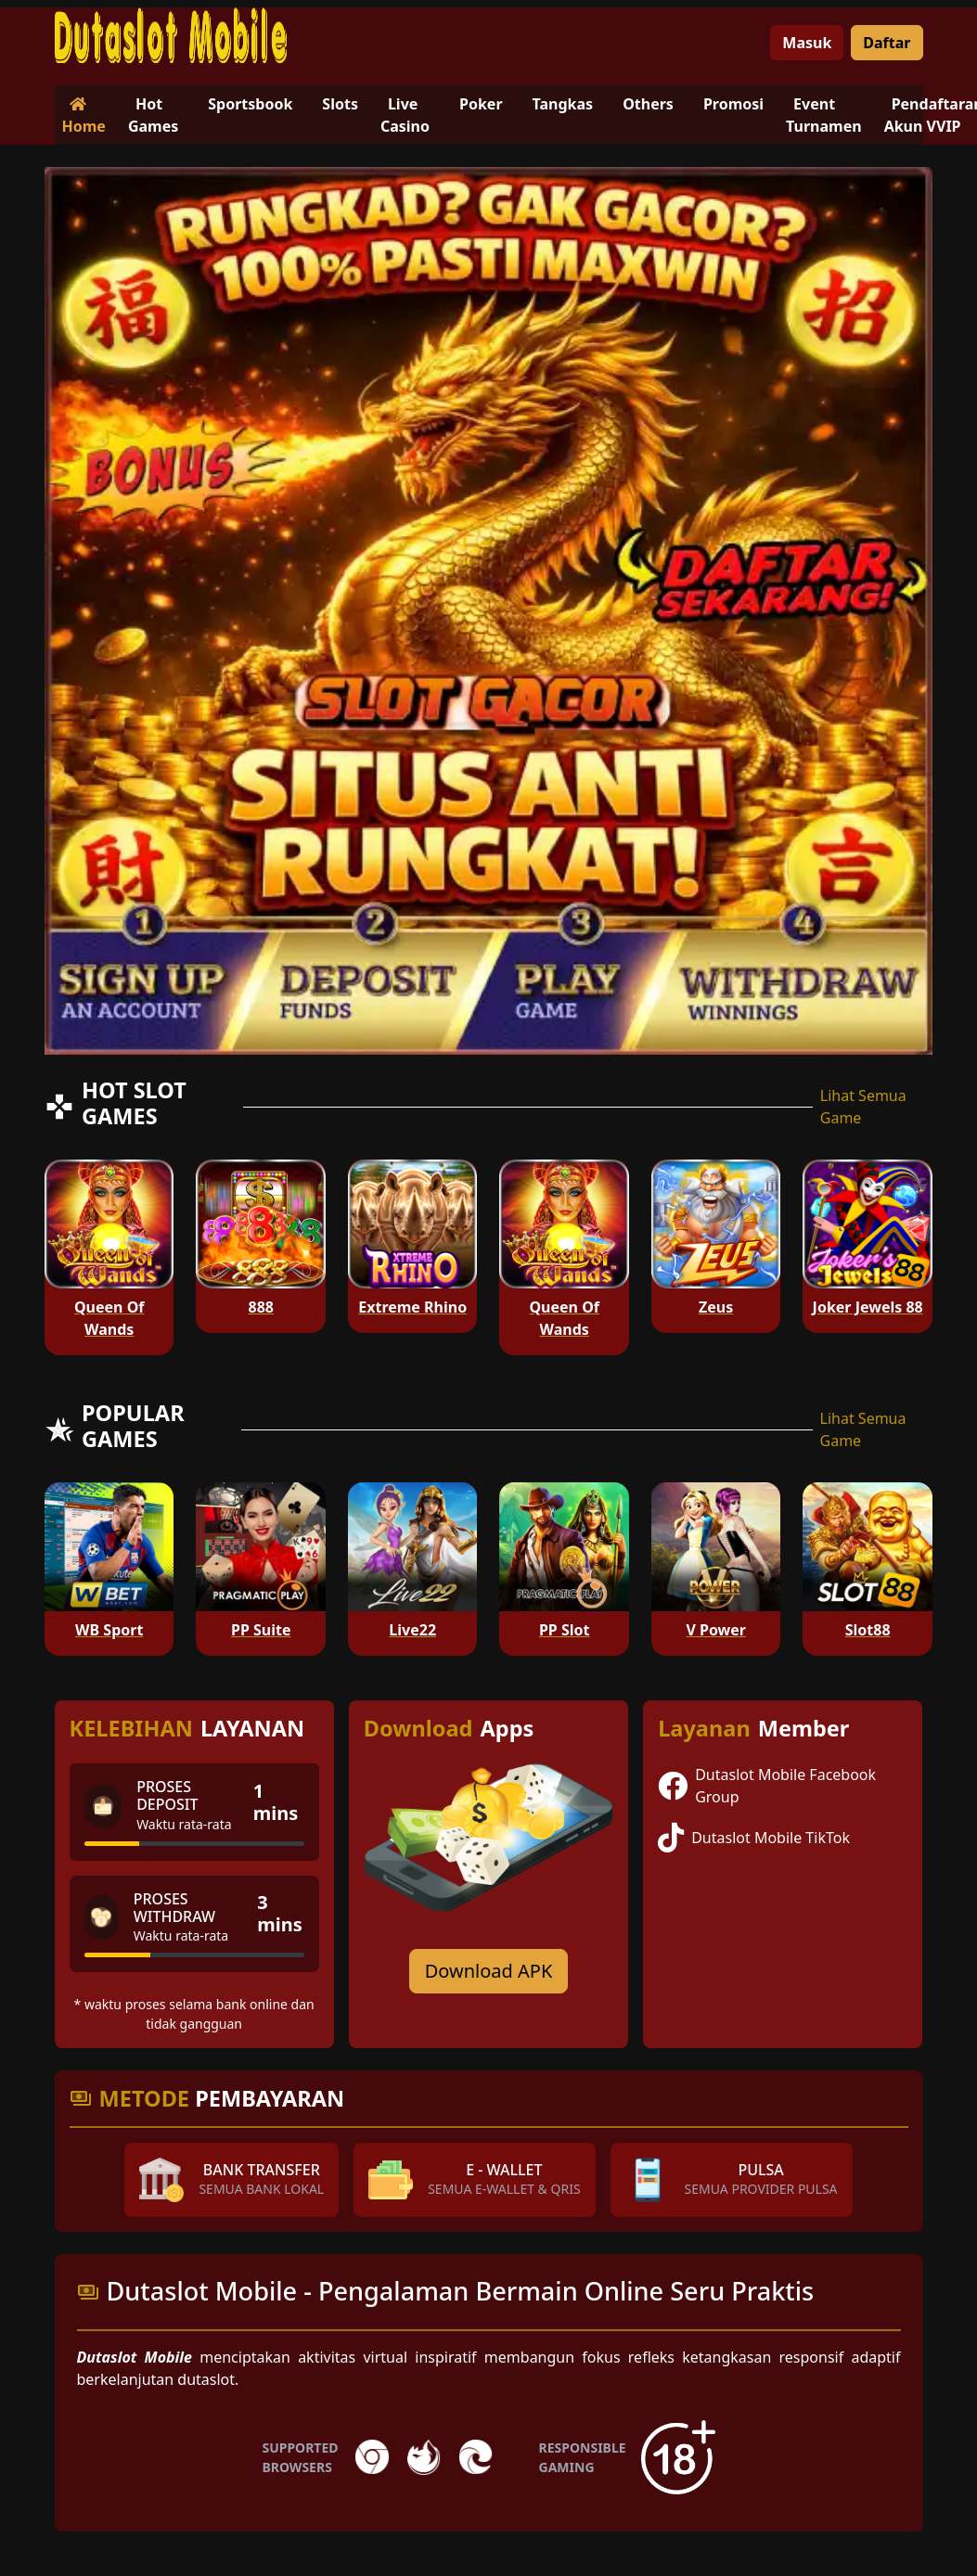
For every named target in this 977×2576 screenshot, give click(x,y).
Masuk (806, 42)
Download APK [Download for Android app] (489, 1970)
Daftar (886, 42)
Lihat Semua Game (863, 1106)
